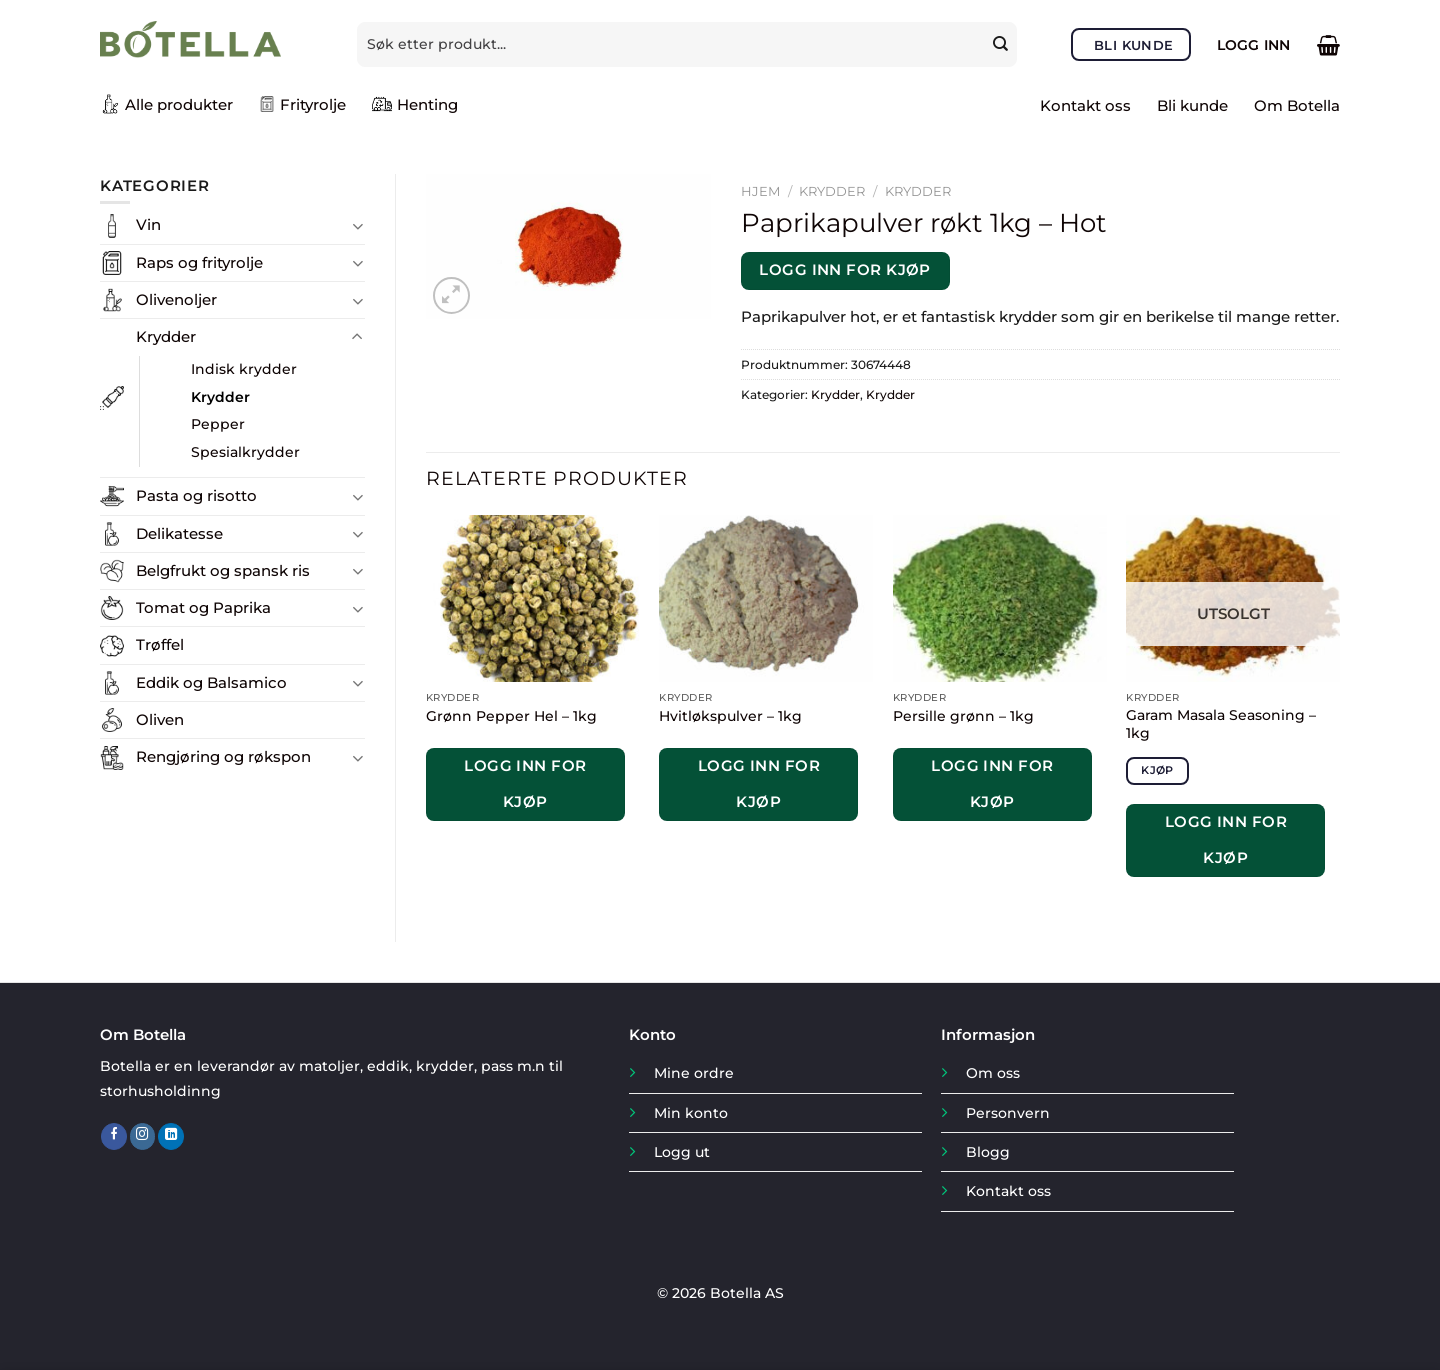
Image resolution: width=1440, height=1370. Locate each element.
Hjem (760, 191)
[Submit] (1002, 44)
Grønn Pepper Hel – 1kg (511, 716)
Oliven (160, 719)
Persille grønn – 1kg (963, 716)
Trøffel (160, 644)
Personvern (1008, 1113)
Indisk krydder (244, 369)
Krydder (166, 336)
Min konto (691, 1113)
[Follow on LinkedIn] (171, 1136)
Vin (148, 224)
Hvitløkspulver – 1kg (730, 716)
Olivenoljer (176, 299)
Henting (415, 104)
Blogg (988, 1152)
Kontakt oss (1085, 105)
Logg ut (682, 1152)
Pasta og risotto (196, 495)
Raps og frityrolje (199, 262)
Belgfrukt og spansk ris (223, 570)
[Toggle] (357, 225)
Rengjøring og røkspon (223, 756)
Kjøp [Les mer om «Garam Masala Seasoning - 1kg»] (1157, 770)
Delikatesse (179, 533)
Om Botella (1297, 105)
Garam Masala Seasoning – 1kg (1221, 724)
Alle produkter (166, 104)
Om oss (993, 1073)
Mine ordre (694, 1073)
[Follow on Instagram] (143, 1136)
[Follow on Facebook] (114, 1136)
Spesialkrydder (245, 452)
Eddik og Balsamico (211, 682)
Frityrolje (302, 104)
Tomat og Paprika (203, 607)
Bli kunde (1192, 105)
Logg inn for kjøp (845, 270)
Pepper (218, 424)
